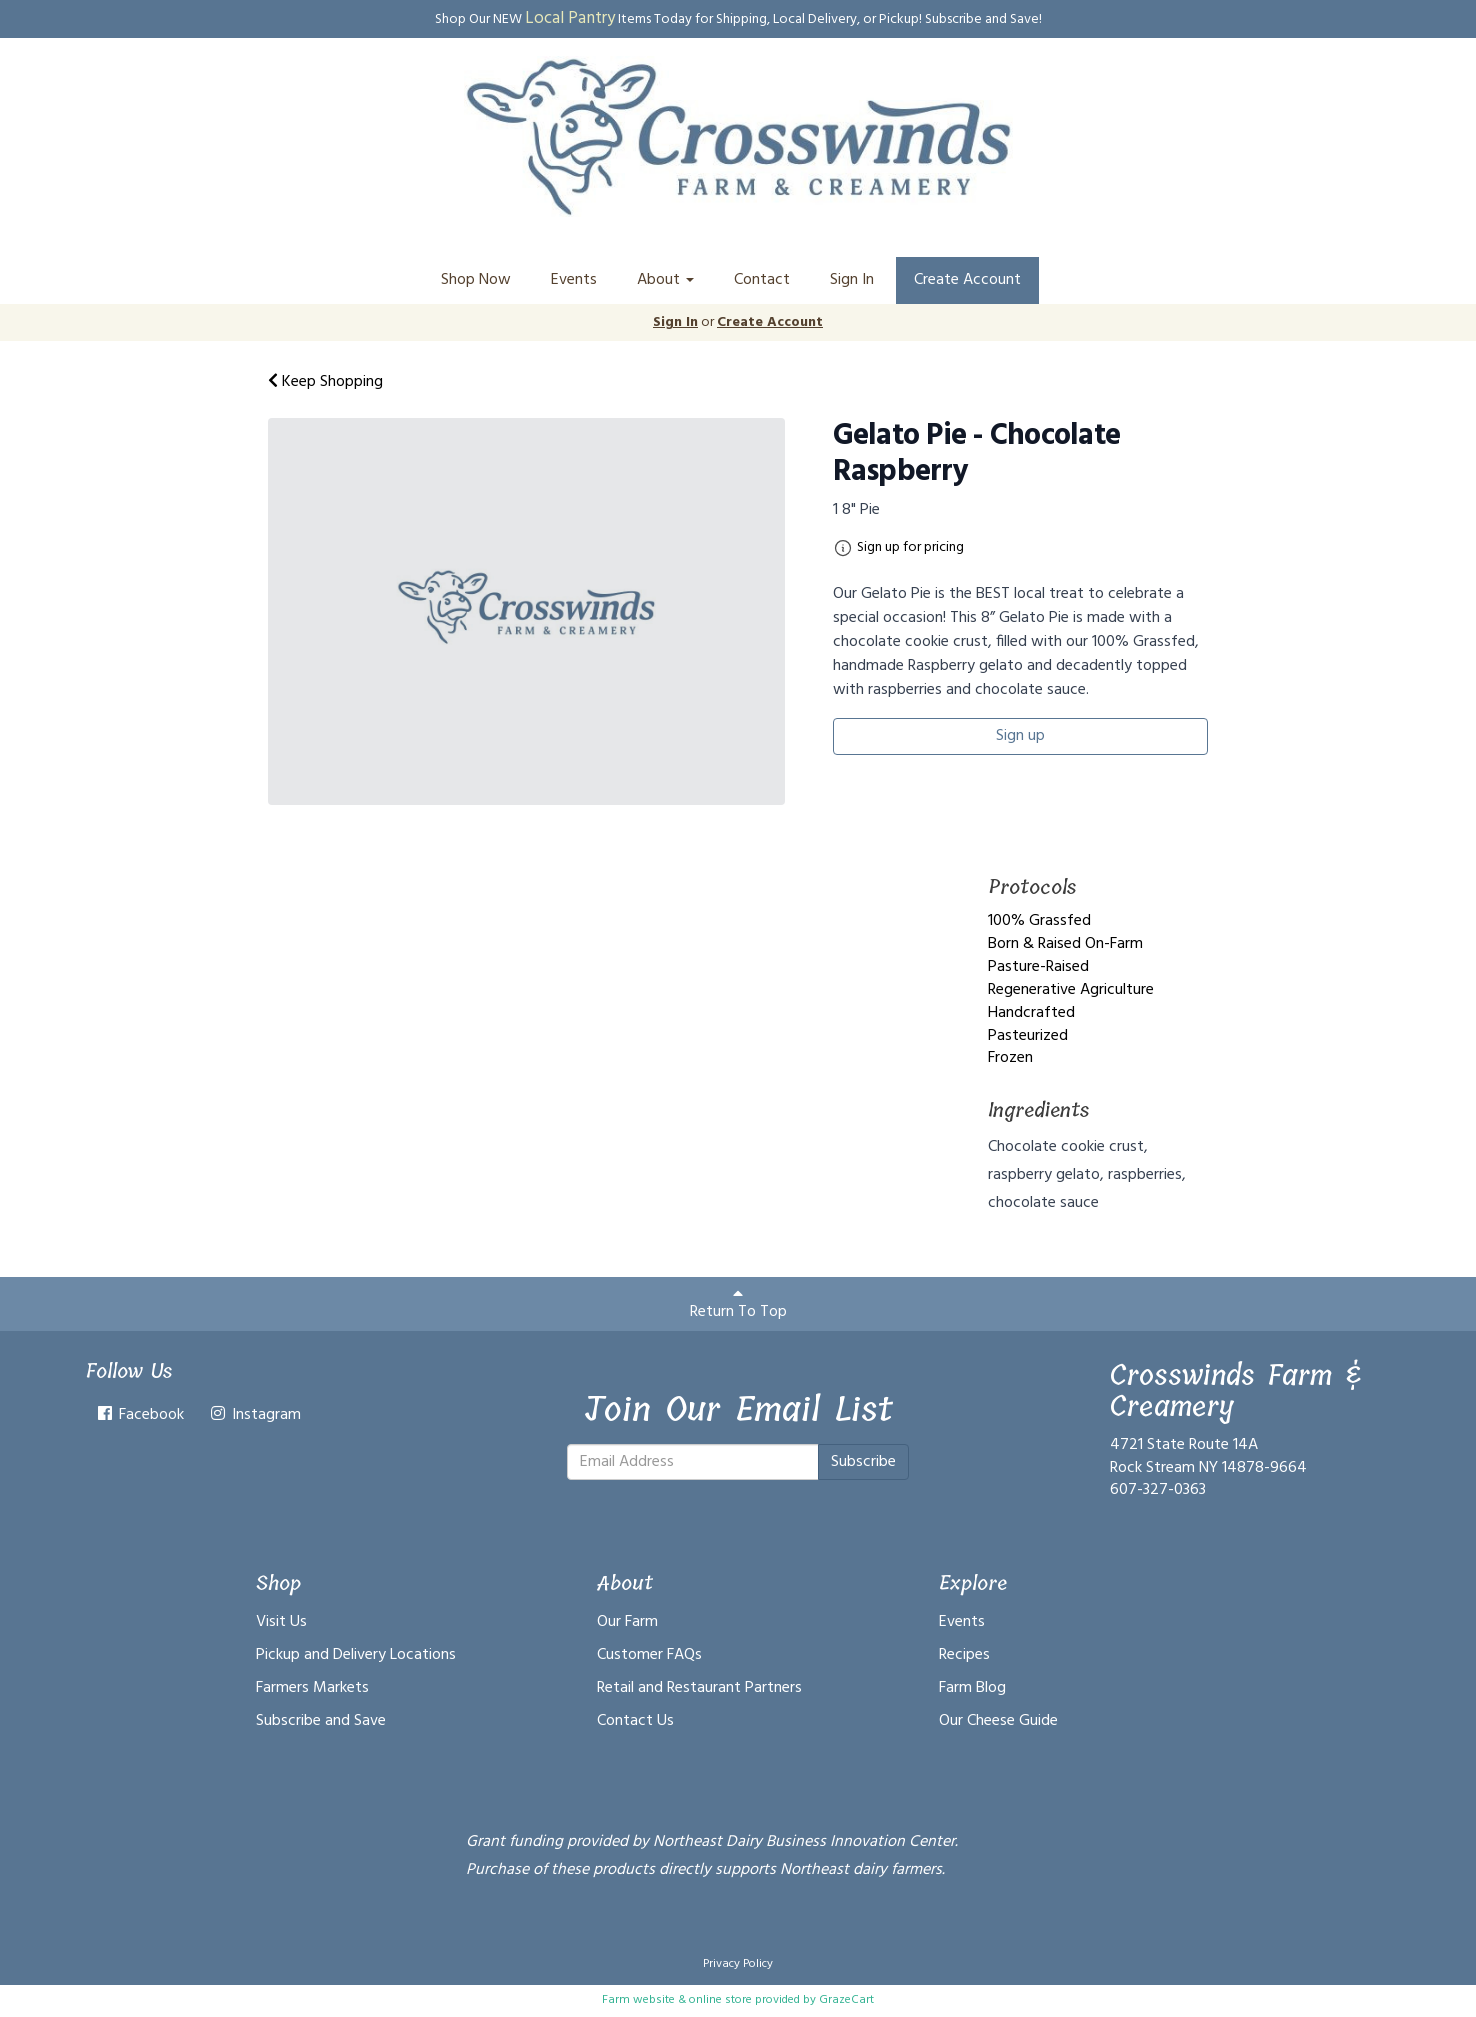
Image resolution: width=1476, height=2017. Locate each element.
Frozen (1010, 1058)
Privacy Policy (738, 1964)
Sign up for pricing (910, 548)
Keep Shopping (325, 382)
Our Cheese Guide (998, 1721)
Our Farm (627, 1622)
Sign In (852, 280)
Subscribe (863, 1462)
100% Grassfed (1039, 921)
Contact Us (635, 1721)
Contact (762, 280)
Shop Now (476, 280)
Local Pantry (570, 18)
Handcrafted (1031, 1013)
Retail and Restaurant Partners (699, 1688)
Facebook (139, 1415)
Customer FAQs (649, 1655)
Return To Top (738, 1305)
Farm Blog (972, 1688)
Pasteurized (1028, 1036)
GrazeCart (846, 2000)
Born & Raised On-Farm (1065, 944)
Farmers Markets (312, 1688)
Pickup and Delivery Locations (356, 1655)
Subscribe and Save (321, 1721)
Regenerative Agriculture (1071, 990)
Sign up (1020, 736)
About (665, 280)
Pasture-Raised (1038, 967)
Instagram (254, 1415)
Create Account (967, 280)
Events (574, 280)
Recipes (964, 1655)
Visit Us (281, 1622)
